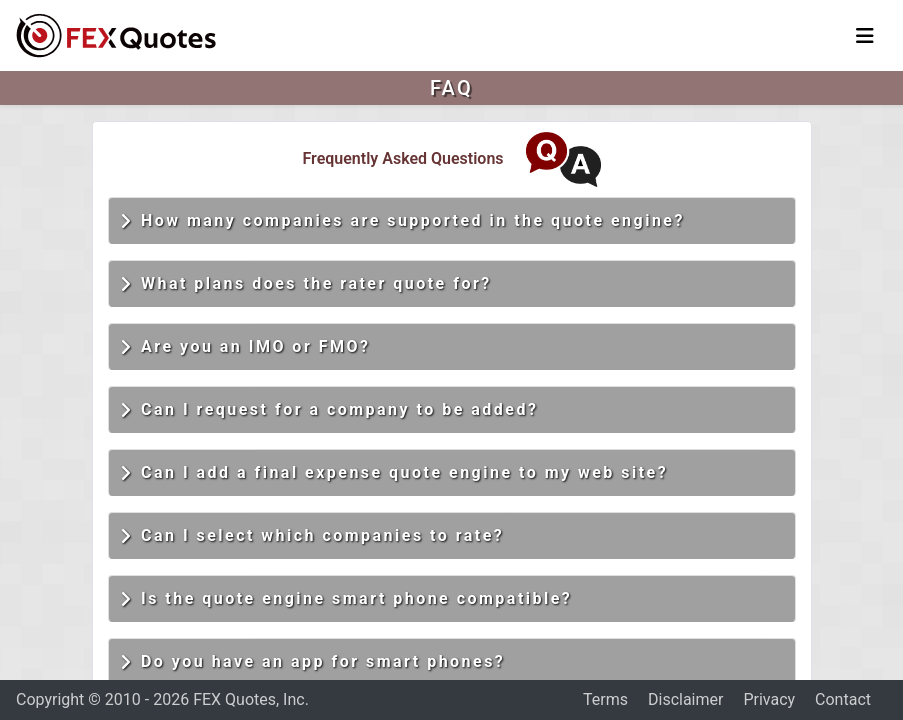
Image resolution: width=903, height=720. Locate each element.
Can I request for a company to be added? (329, 410)
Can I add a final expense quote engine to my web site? (394, 473)
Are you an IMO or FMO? (245, 347)
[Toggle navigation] (865, 36)
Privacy (769, 699)
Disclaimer (685, 699)
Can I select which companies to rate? (312, 536)
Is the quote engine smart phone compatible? (346, 599)
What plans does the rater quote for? (306, 284)
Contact (843, 699)
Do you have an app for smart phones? (313, 662)
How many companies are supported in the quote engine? (402, 221)
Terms (605, 699)
